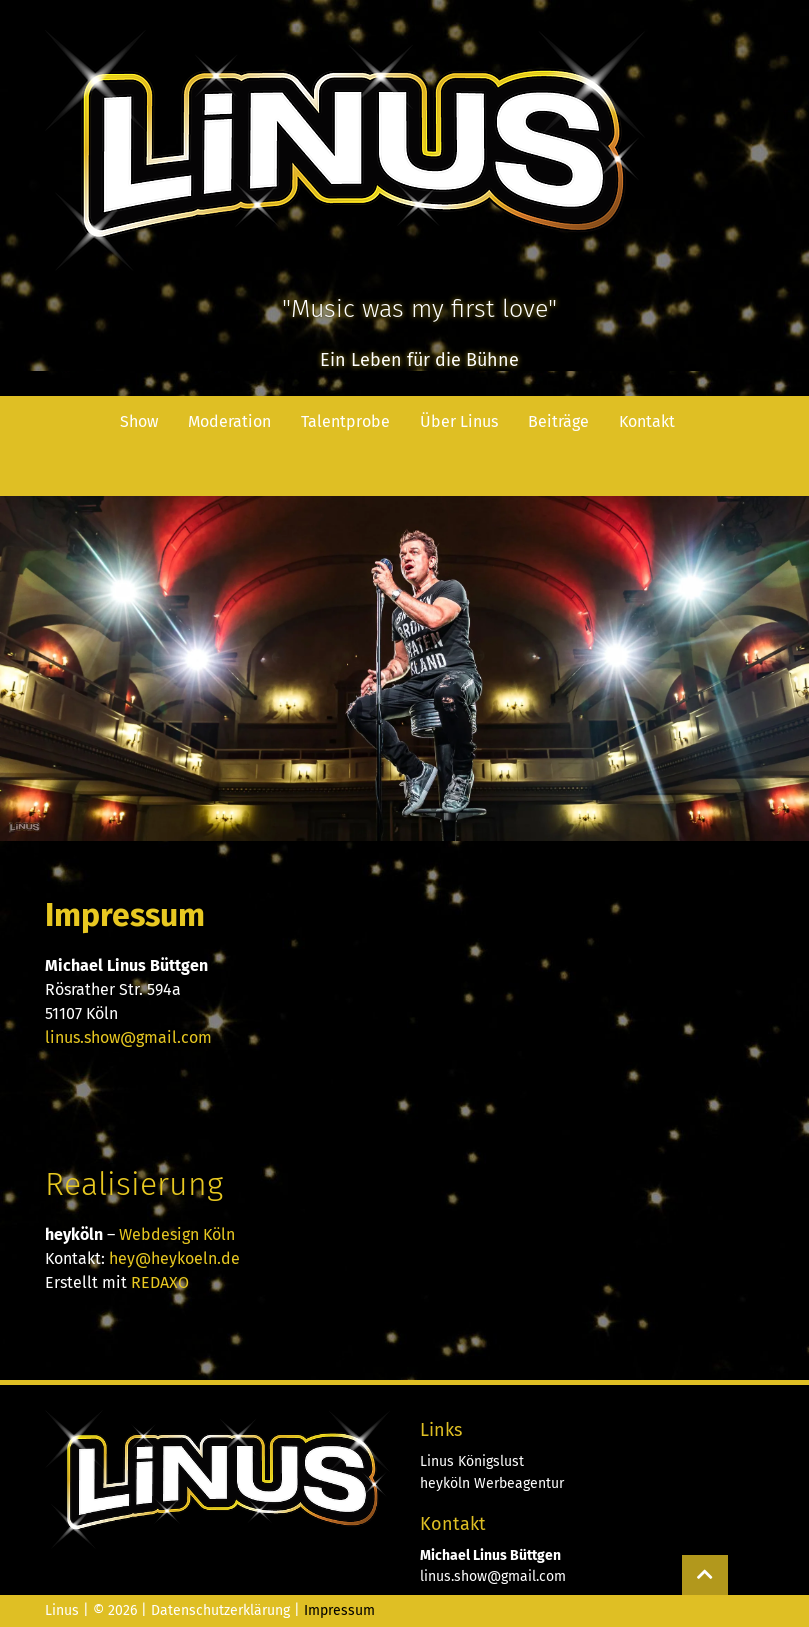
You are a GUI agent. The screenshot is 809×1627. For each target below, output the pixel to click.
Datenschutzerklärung (220, 1610)
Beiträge (558, 421)
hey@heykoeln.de (174, 1258)
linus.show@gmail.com (128, 1037)
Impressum (339, 1610)
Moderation (229, 421)
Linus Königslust (472, 1461)
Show (139, 421)
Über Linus (459, 421)
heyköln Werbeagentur (492, 1483)
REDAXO (160, 1282)
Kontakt (647, 421)
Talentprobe (345, 421)
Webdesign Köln (177, 1234)
